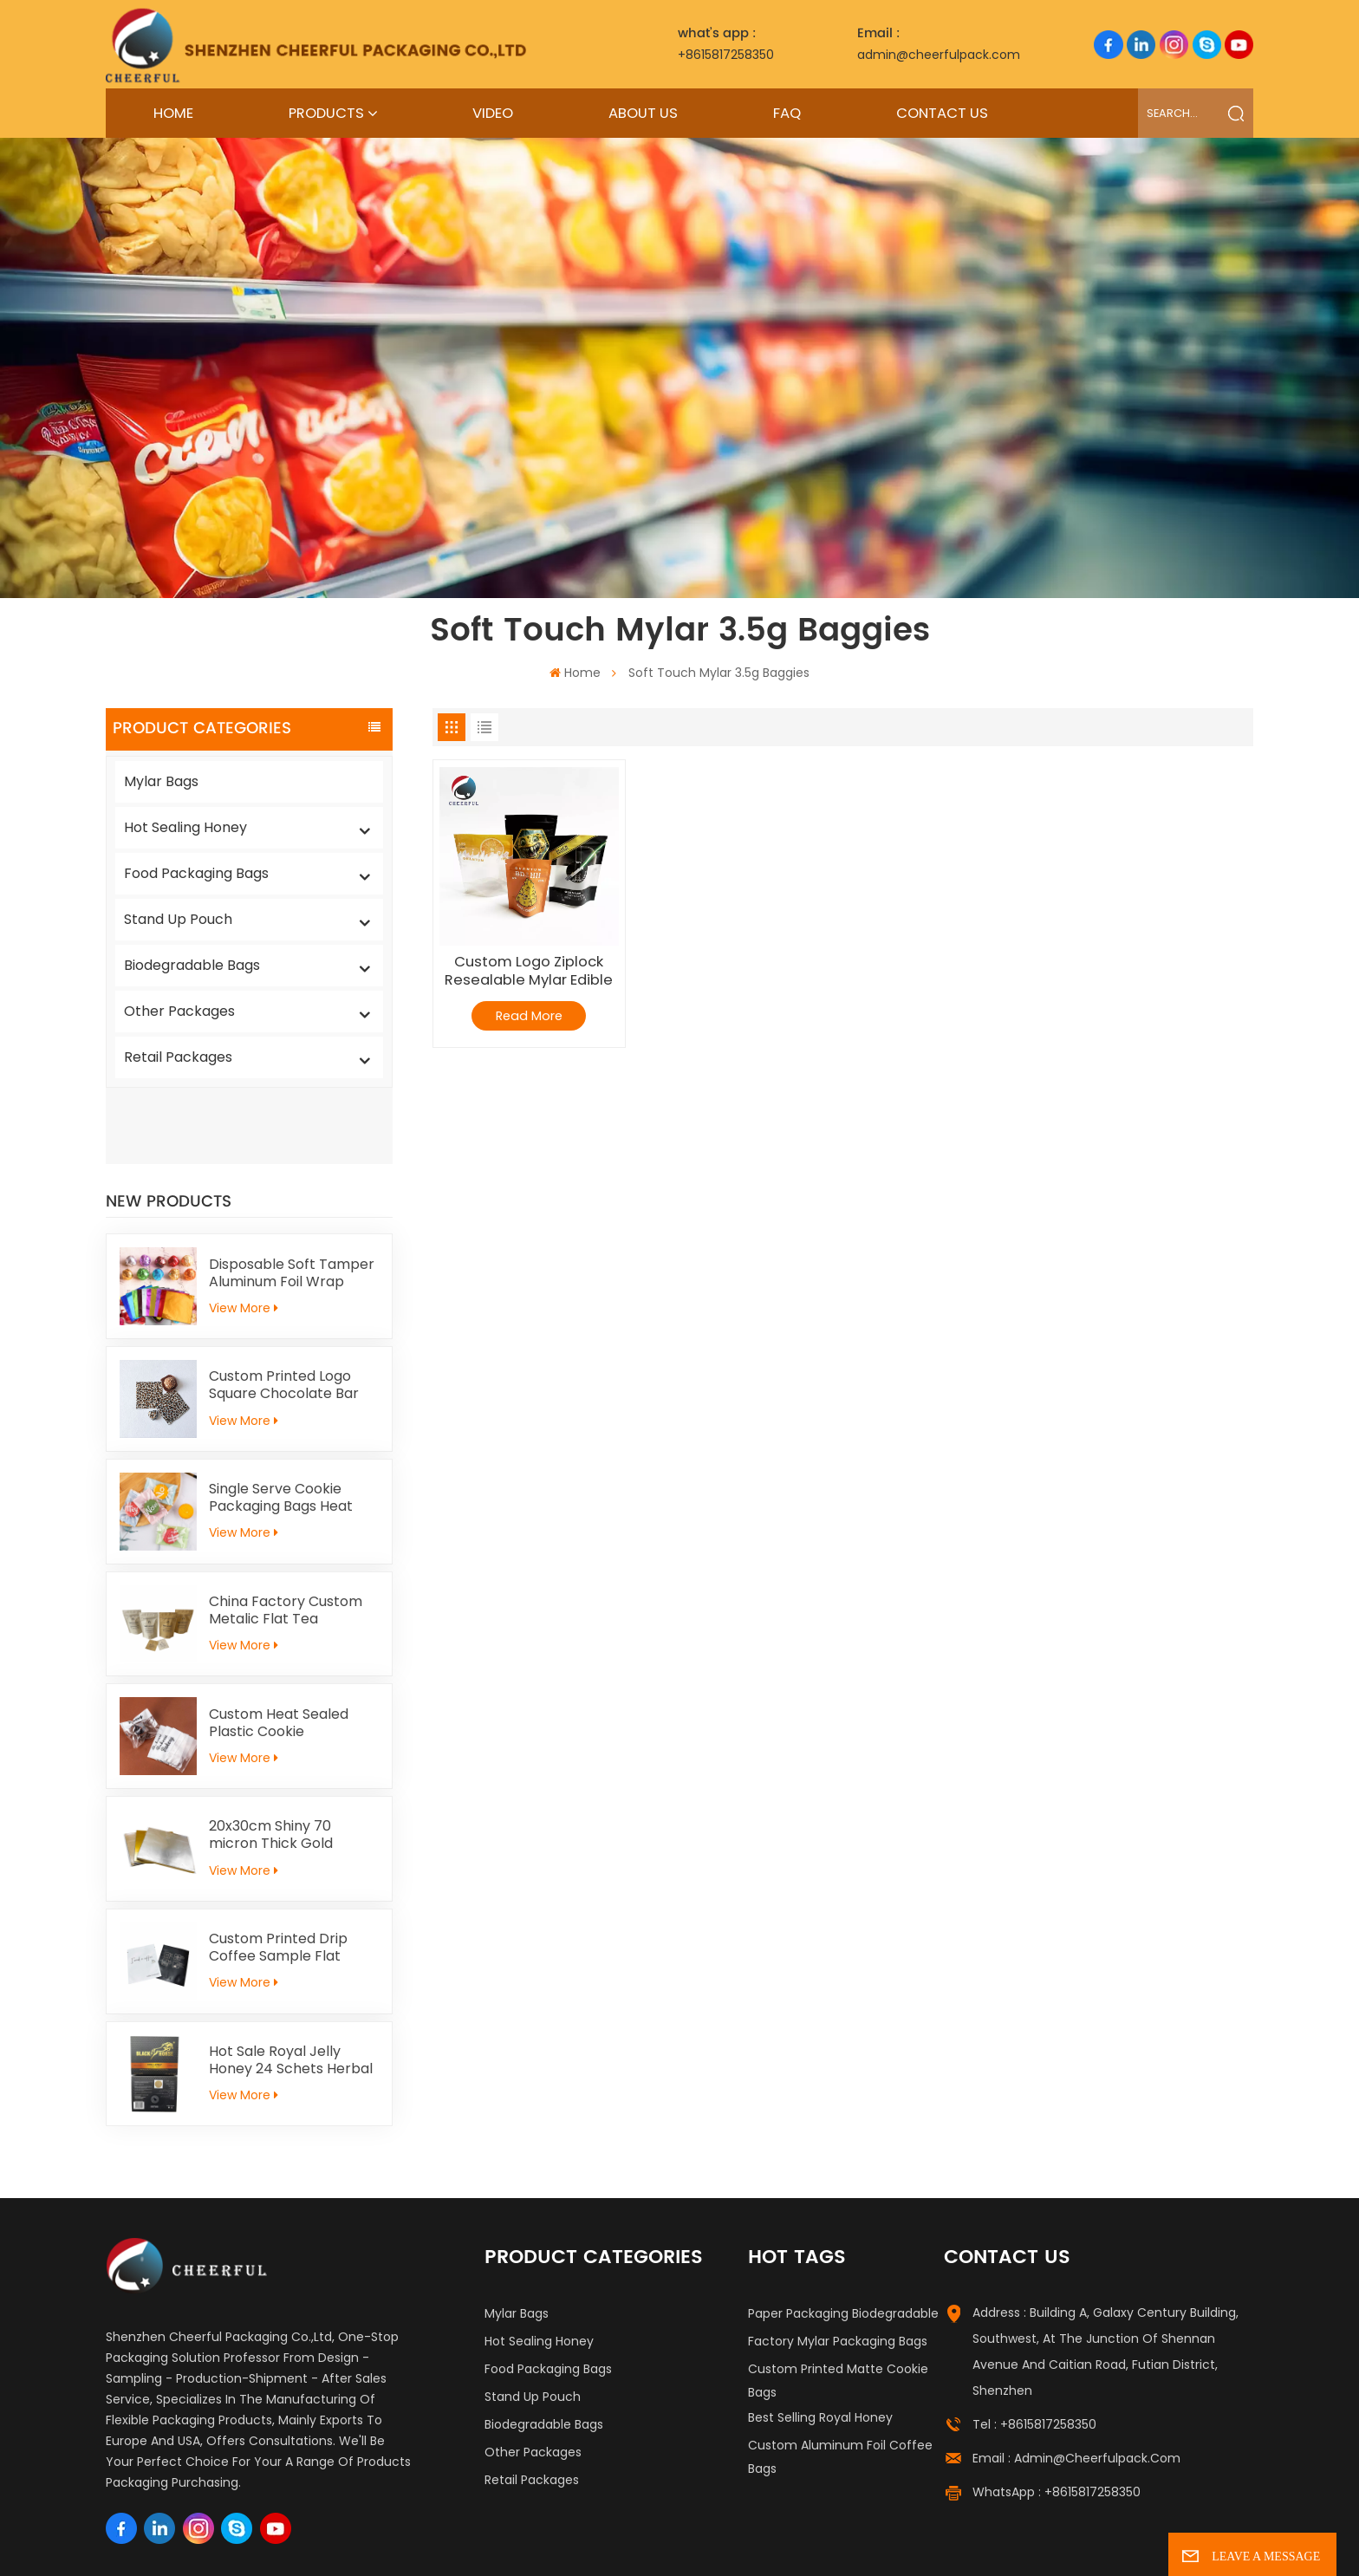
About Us (643, 113)
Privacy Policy (1002, 2541)
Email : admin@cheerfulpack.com (1076, 2382)
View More (243, 1231)
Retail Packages (178, 1057)
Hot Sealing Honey (185, 827)
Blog (862, 2541)
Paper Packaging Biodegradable (843, 2237)
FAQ (787, 113)
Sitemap (814, 2541)
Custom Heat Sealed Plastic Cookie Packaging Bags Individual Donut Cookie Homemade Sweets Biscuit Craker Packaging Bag (293, 1647)
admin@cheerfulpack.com (938, 43)
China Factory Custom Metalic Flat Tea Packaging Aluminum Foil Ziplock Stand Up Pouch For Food (293, 1534)
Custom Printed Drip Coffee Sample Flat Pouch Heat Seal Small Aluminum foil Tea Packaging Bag (285, 1871)
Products (326, 113)
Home (173, 113)
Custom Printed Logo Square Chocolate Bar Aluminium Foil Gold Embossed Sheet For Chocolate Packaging (284, 1308)
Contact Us (942, 113)
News (901, 2541)
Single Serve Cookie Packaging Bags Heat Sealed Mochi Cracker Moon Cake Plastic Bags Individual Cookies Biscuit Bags (292, 1421)
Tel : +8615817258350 (1034, 2348)
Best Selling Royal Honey (820, 2341)
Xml (939, 2541)
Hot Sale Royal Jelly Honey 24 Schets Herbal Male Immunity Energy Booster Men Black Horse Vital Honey (291, 1984)
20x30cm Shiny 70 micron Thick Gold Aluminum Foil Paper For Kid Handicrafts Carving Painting (291, 1758)
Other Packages (179, 1011)
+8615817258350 (726, 43)
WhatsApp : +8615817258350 (1056, 2416)
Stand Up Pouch (178, 919)
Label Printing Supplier (262, 2541)
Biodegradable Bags (192, 965)
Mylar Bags (161, 781)
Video (492, 113)
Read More (529, 1016)
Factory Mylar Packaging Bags (837, 2265)
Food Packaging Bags (196, 873)
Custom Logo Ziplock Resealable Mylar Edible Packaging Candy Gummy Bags (529, 970)
